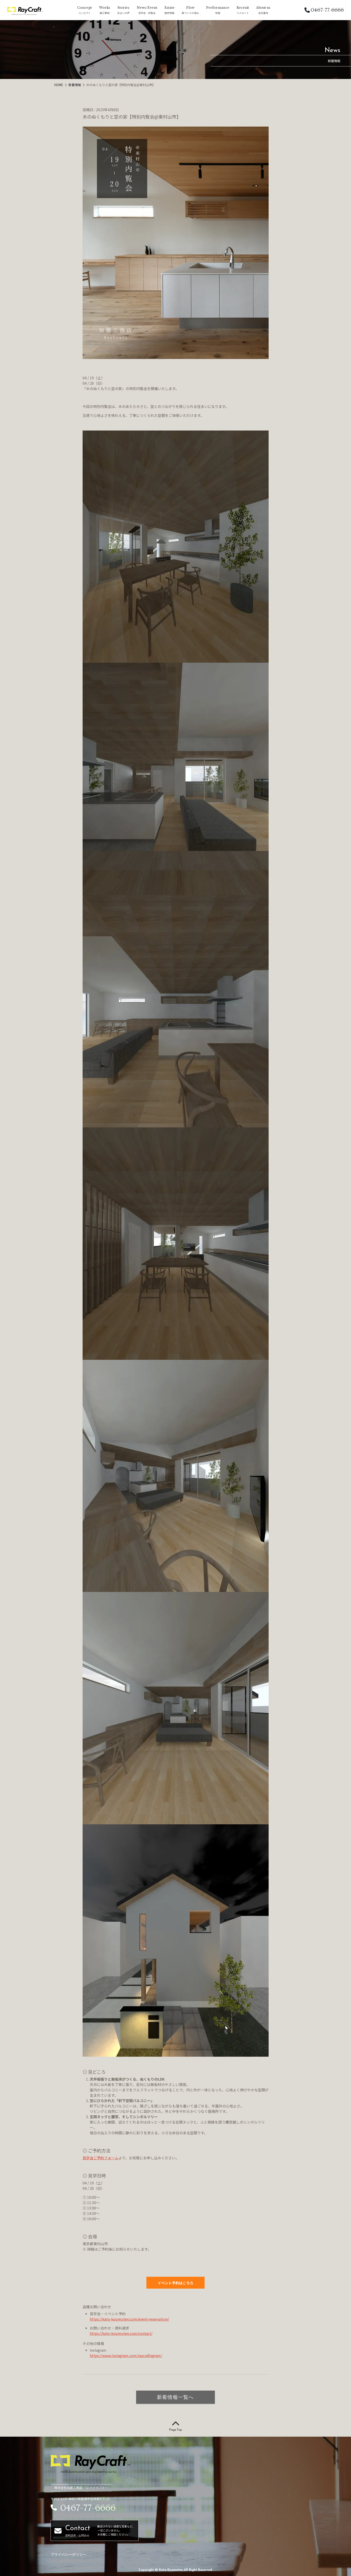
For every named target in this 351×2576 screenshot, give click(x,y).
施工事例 (104, 13)
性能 (217, 13)
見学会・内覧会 (147, 13)
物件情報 (169, 13)
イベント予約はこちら (175, 2282)
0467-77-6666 (324, 10)
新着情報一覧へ (175, 2397)
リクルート (243, 13)
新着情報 (75, 85)
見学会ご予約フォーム (100, 2157)
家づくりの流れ (190, 13)
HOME (59, 85)
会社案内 (263, 13)
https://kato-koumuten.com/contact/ (121, 2333)
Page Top (175, 2426)
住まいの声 (123, 13)
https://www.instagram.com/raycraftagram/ (126, 2355)
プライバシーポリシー (68, 2554)
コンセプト (84, 13)
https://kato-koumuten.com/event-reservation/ (129, 2319)
